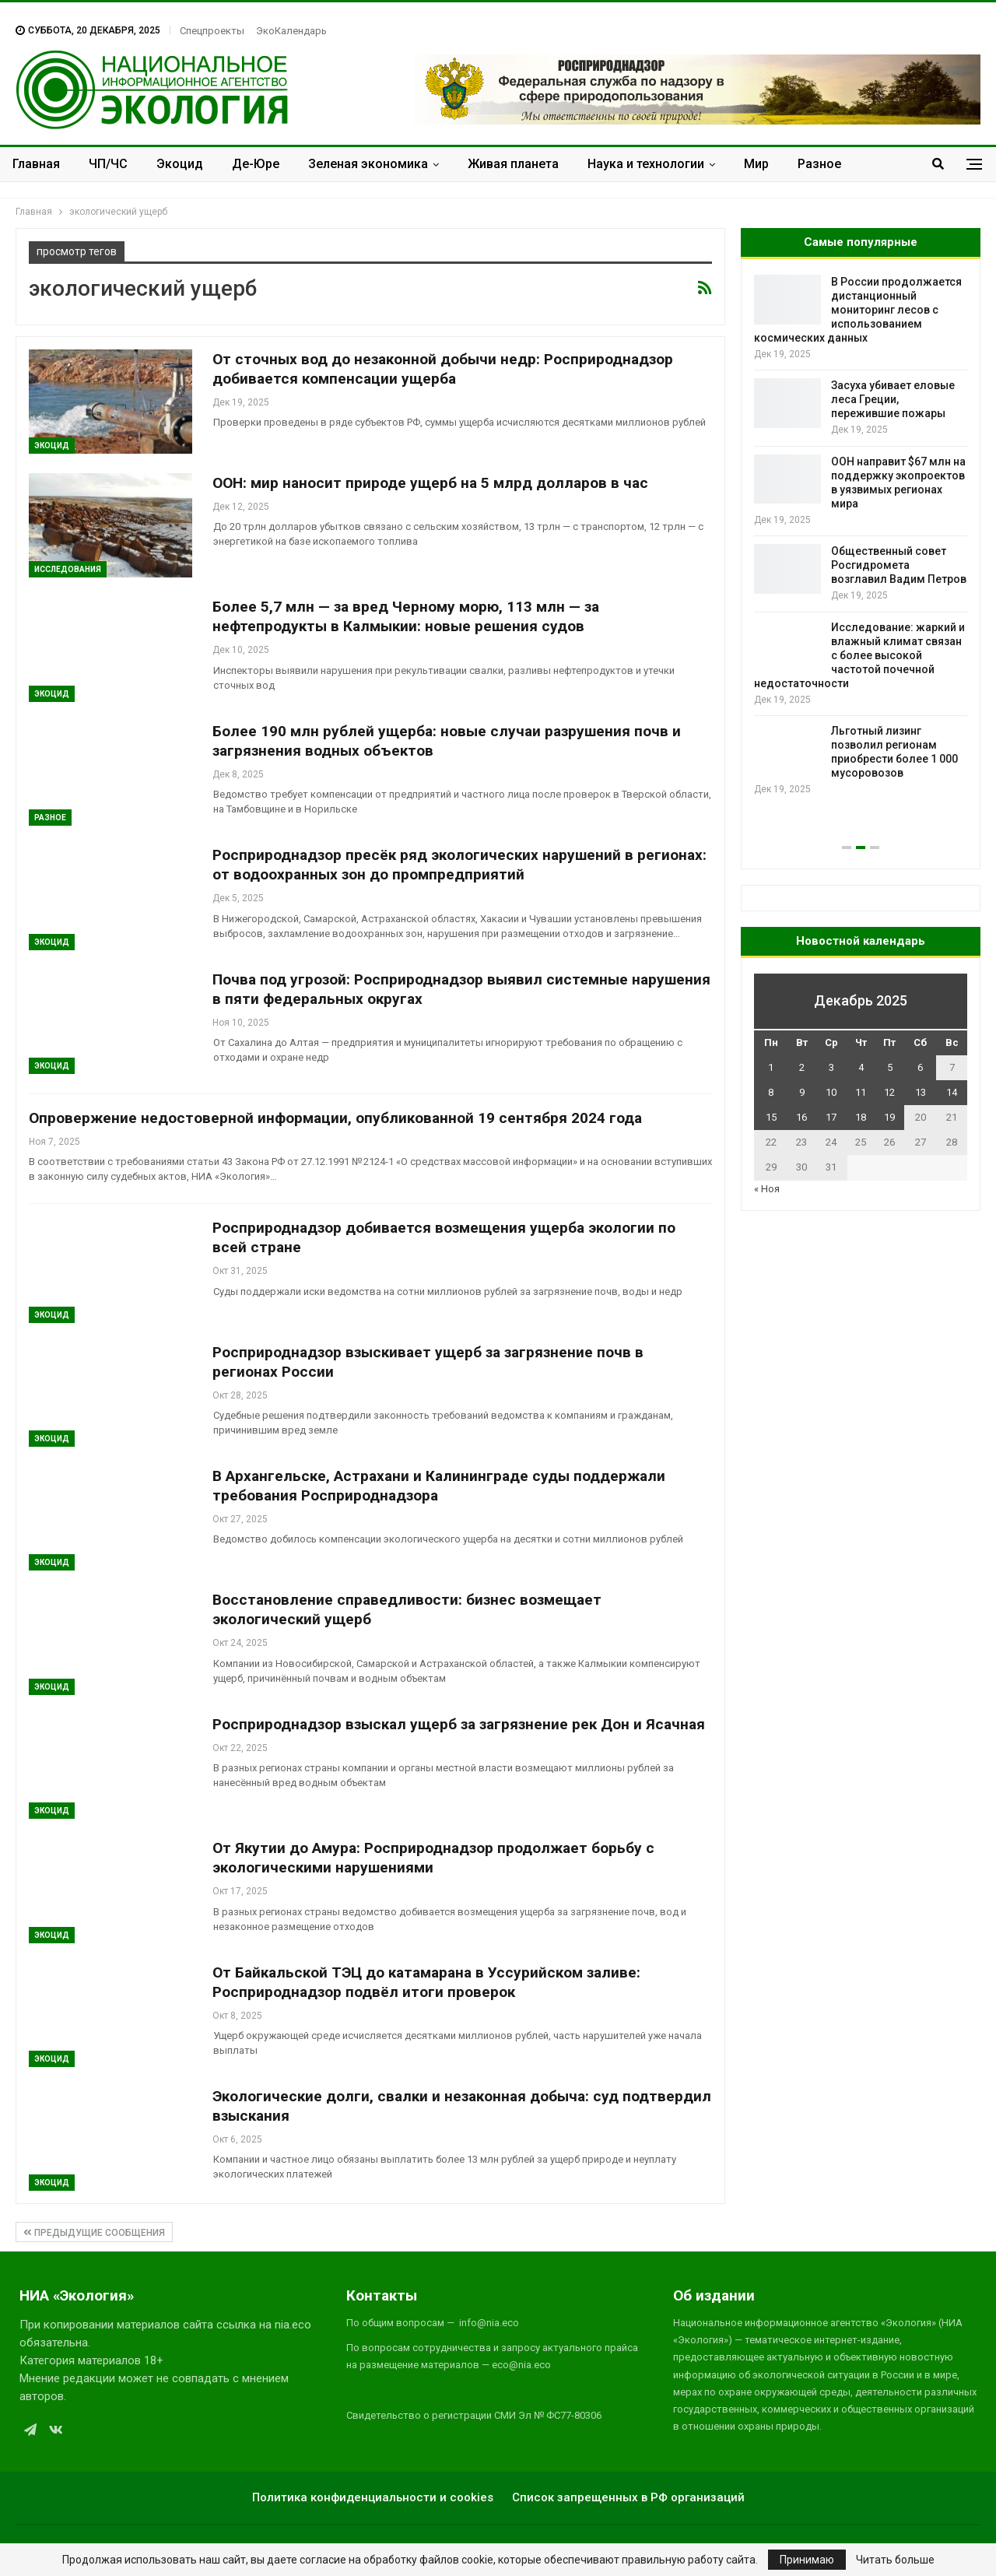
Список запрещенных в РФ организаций (628, 2497)
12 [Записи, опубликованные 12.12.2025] (889, 1092)
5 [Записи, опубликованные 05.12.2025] (890, 1067)
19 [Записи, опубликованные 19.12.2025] (889, 1117)
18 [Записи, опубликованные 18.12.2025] (860, 1117)
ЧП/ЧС (108, 163)
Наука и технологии (645, 163)
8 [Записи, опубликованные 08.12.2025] (770, 1092)
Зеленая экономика (368, 163)
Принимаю (807, 2559)
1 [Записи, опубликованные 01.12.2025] (770, 1067)
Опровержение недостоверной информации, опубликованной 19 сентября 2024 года (335, 1118)
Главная (36, 163)
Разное (819, 163)
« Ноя (767, 1189)
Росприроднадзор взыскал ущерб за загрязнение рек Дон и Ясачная (458, 1724)
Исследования (67, 569)
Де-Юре (255, 163)
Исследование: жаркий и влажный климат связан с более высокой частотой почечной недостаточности (859, 655)
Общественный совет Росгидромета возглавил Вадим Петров (898, 565)
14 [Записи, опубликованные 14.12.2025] (951, 1092)
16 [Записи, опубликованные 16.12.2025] (801, 1117)
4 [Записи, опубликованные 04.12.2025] (861, 1067)
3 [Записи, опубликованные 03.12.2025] (831, 1067)
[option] (860, 536)
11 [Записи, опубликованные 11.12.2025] (860, 1092)
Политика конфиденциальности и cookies (372, 2497)
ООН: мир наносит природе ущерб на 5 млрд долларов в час (430, 483)
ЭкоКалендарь (291, 31)
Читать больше (895, 2559)
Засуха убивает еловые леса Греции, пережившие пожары (893, 399)
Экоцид (179, 163)
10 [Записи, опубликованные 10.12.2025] (831, 1092)
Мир (756, 163)
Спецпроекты (212, 31)
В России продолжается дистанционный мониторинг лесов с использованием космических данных (858, 309)
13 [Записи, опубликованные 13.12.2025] (920, 1092)
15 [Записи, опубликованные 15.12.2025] (771, 1117)
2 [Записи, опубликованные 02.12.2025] (802, 1067)
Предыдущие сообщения (94, 2232)
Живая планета (513, 163)
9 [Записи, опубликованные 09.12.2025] (802, 1092)
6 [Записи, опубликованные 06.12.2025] (920, 1067)
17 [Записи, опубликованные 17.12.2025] (831, 1117)
